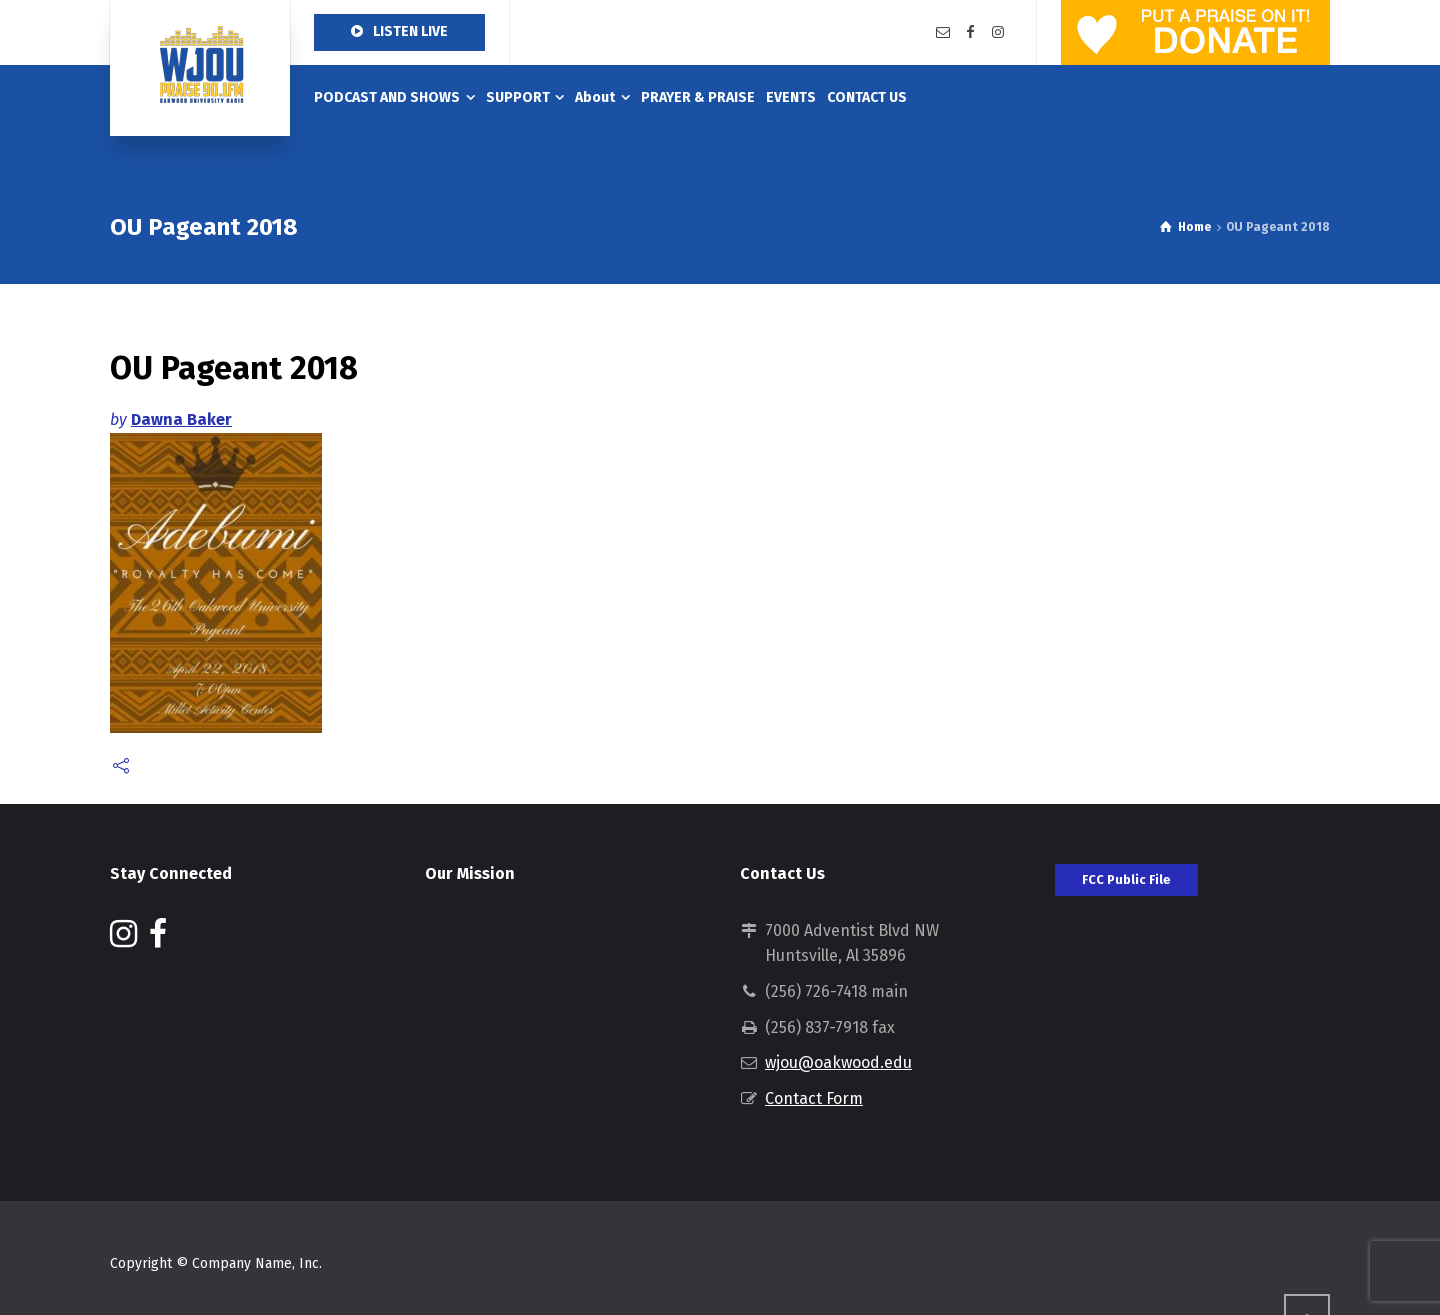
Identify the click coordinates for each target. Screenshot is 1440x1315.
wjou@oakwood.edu (838, 1062)
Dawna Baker (181, 419)
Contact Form (814, 1098)
